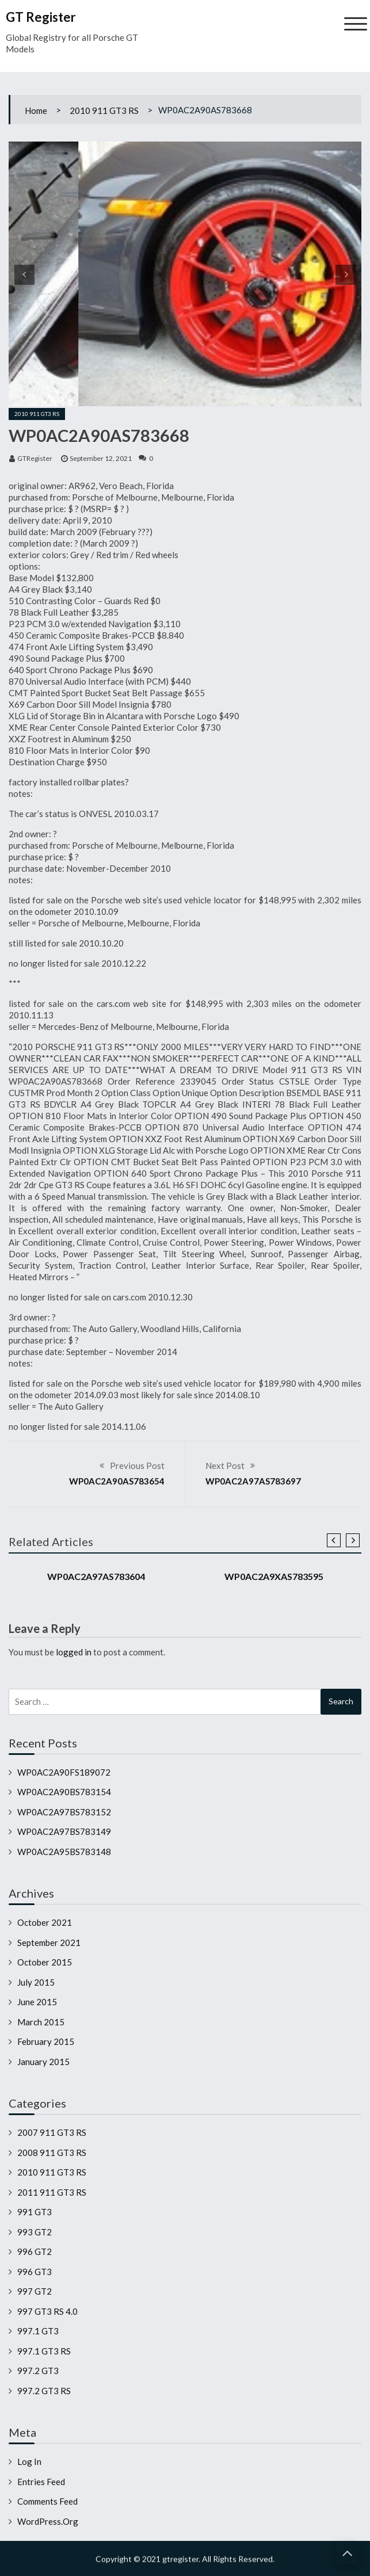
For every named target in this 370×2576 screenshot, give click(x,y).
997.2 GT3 (38, 2370)
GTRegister (34, 458)
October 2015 (44, 1962)
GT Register (41, 17)
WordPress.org (47, 2521)
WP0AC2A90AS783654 (117, 1481)
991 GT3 (34, 2212)
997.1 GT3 (38, 2331)
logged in (73, 1652)
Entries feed (41, 2481)
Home (36, 110)
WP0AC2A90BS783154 (64, 1792)
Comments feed (47, 2501)
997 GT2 (34, 2291)
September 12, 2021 (101, 458)
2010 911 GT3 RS (104, 110)
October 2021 (44, 1922)
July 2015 (36, 1982)
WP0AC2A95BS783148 (64, 1851)
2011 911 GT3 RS (51, 2192)
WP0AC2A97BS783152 (64, 1812)
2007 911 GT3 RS (51, 2132)
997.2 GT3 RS (44, 2391)
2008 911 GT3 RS (51, 2152)
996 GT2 (34, 2251)
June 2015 (37, 2002)
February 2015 (45, 2041)
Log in (29, 2461)
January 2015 (43, 2061)
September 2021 (49, 1942)
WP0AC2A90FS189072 (63, 1772)
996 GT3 (34, 2271)
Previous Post (137, 1465)
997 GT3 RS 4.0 (47, 2311)
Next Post (225, 1465)
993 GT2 (34, 2232)
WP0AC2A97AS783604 (96, 1576)
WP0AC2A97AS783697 (253, 1481)
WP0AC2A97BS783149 (64, 1831)
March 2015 (40, 2022)
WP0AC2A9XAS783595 (273, 1576)
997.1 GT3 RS (44, 2351)
